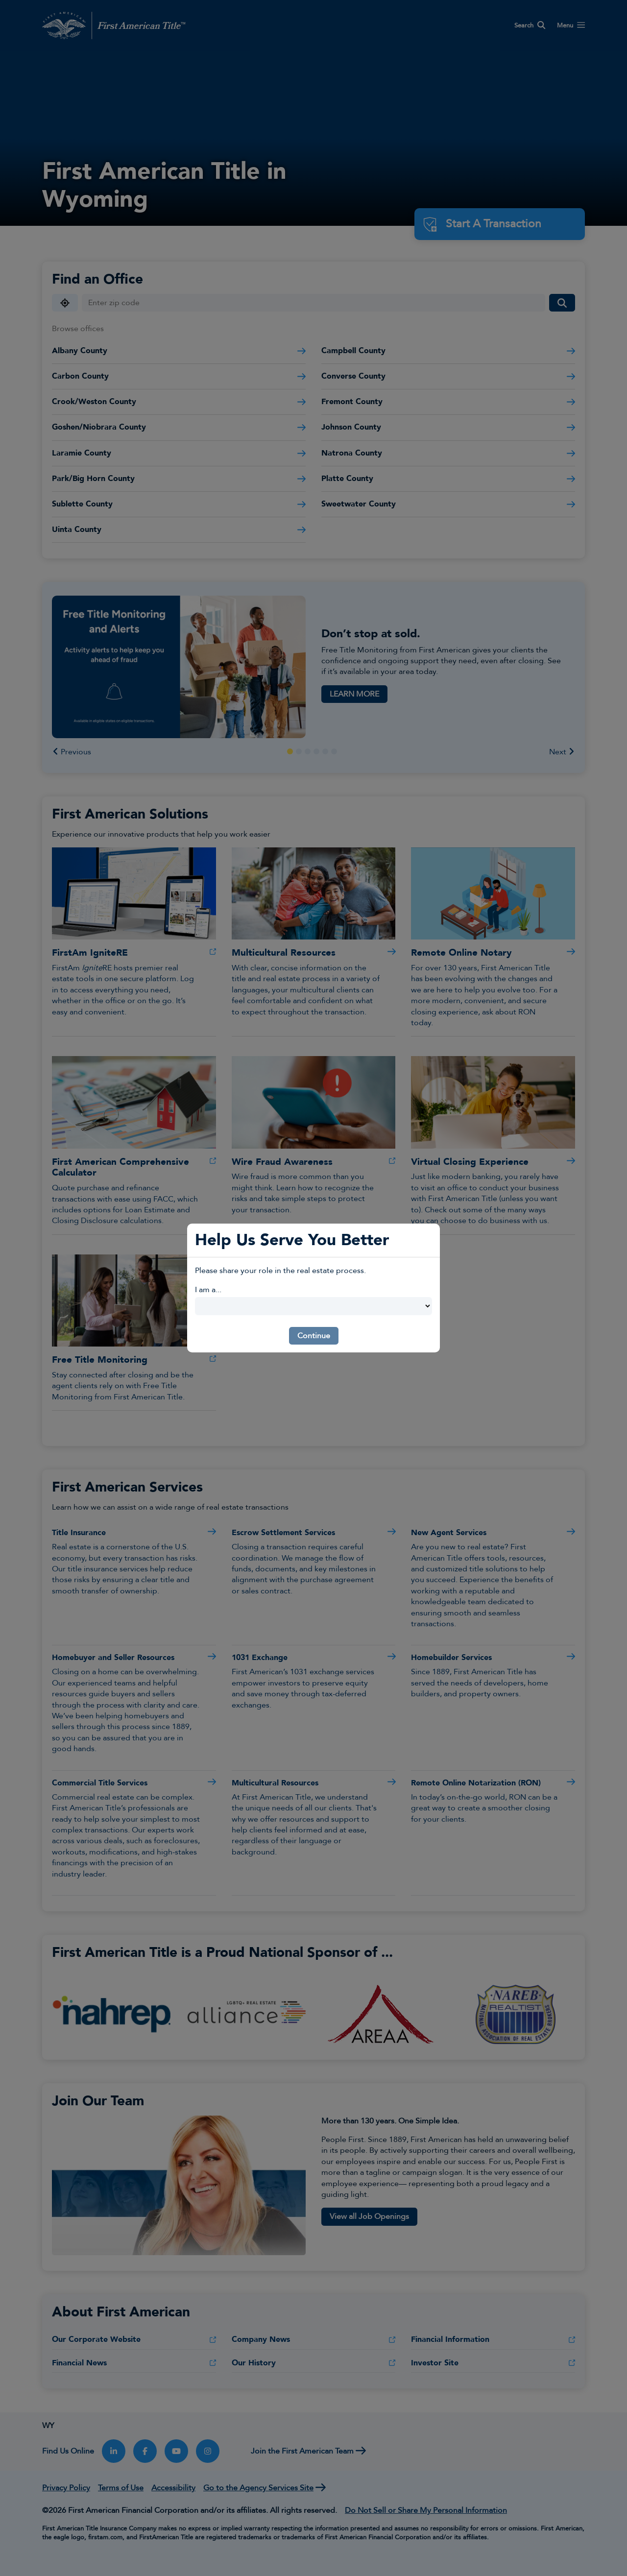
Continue (313, 1335)
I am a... (208, 1289)
